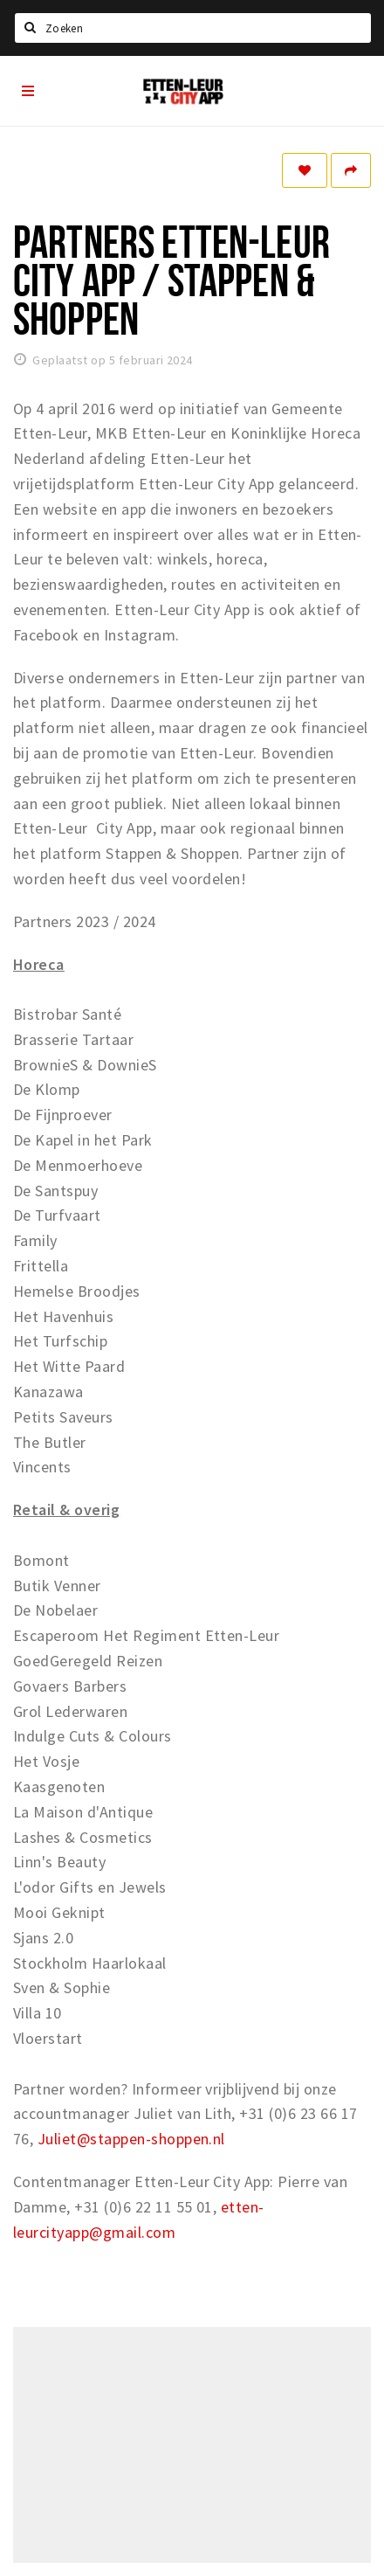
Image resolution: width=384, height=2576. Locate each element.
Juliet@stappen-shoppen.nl (131, 2139)
